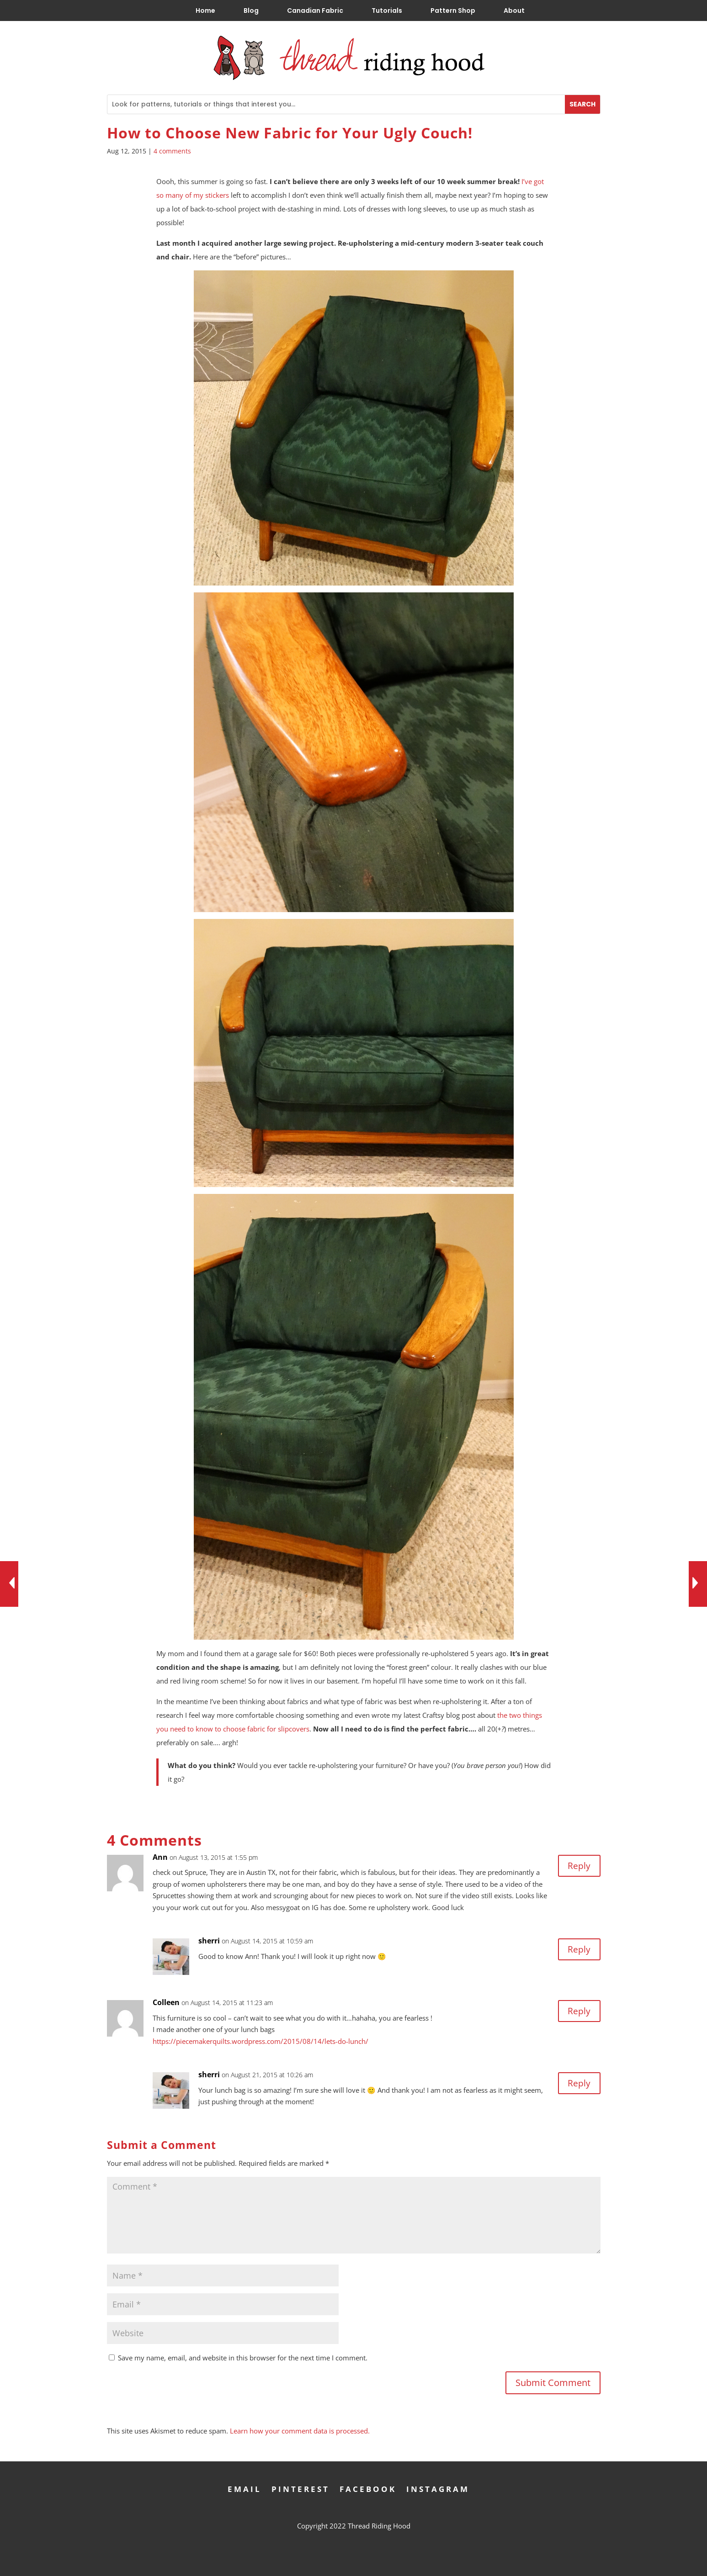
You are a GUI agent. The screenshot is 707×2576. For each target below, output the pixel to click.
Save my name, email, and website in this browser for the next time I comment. (242, 2357)
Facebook (368, 2488)
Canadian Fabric (315, 10)
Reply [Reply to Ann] (579, 1866)
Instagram (437, 2488)
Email (244, 2488)
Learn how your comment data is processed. (300, 2430)
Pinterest (300, 2488)
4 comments (172, 151)
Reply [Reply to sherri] (579, 1949)
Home (205, 10)
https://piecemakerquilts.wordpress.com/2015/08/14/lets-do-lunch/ (260, 2041)
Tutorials (387, 10)
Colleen (166, 2002)
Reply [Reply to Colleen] (579, 2011)
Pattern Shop (453, 10)
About (514, 10)
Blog (251, 10)
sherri (209, 1941)
